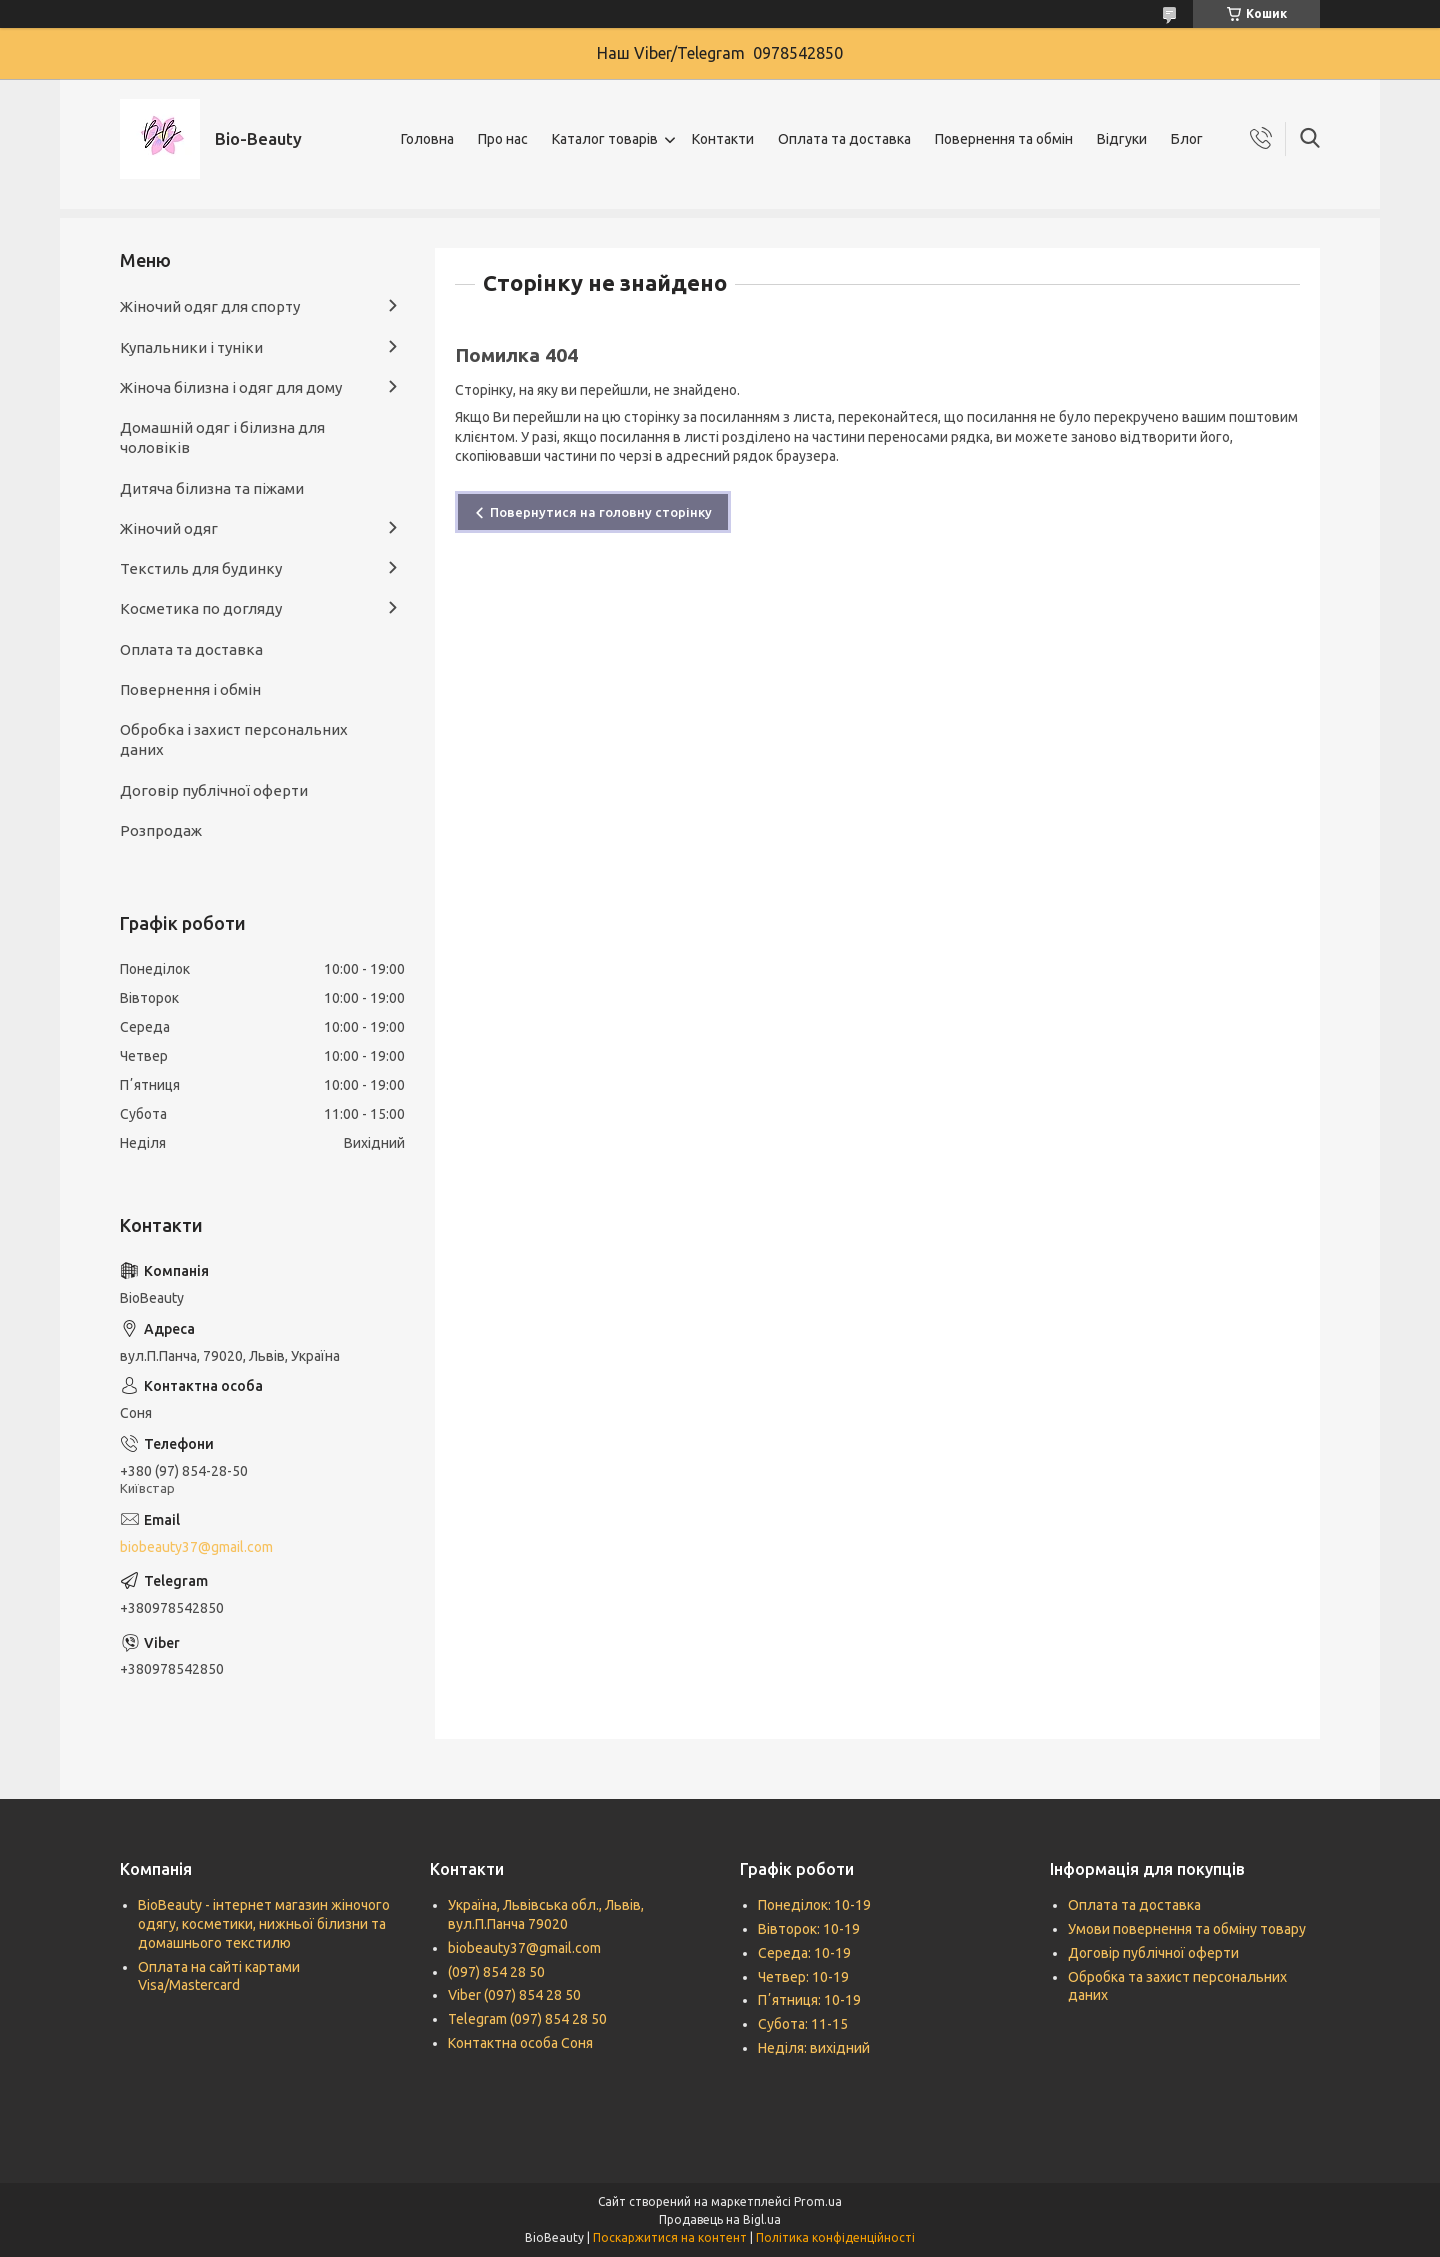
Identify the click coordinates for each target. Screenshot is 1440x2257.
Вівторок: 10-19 (809, 1929)
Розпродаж (161, 830)
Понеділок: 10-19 (814, 1905)
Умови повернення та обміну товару (1187, 1929)
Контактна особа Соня (520, 2043)
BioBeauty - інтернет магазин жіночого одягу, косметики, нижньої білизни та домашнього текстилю (264, 1924)
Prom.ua (818, 2201)
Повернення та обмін (1004, 139)
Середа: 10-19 (804, 1953)
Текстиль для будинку (201, 568)
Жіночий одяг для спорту (210, 306)
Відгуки (1122, 139)
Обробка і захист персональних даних (234, 739)
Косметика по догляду (201, 608)
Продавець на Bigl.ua (720, 2219)
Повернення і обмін (190, 689)
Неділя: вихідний (814, 2048)
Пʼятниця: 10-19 (809, 2000)
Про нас (503, 139)
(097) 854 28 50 (496, 1972)
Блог (1187, 139)
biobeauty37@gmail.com (196, 1547)
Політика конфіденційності (835, 2237)
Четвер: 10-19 (803, 1977)
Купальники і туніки (191, 347)
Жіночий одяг (169, 528)
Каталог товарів (605, 139)
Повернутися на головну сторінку (601, 512)
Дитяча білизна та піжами (212, 488)
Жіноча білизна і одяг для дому (231, 387)
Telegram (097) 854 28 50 (527, 2019)
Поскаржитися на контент (670, 2237)
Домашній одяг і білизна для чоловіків (222, 437)
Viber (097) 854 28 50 (514, 1995)
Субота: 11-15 (803, 2024)
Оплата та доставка (844, 139)
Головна (427, 139)
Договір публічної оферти (214, 790)
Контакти (723, 139)
